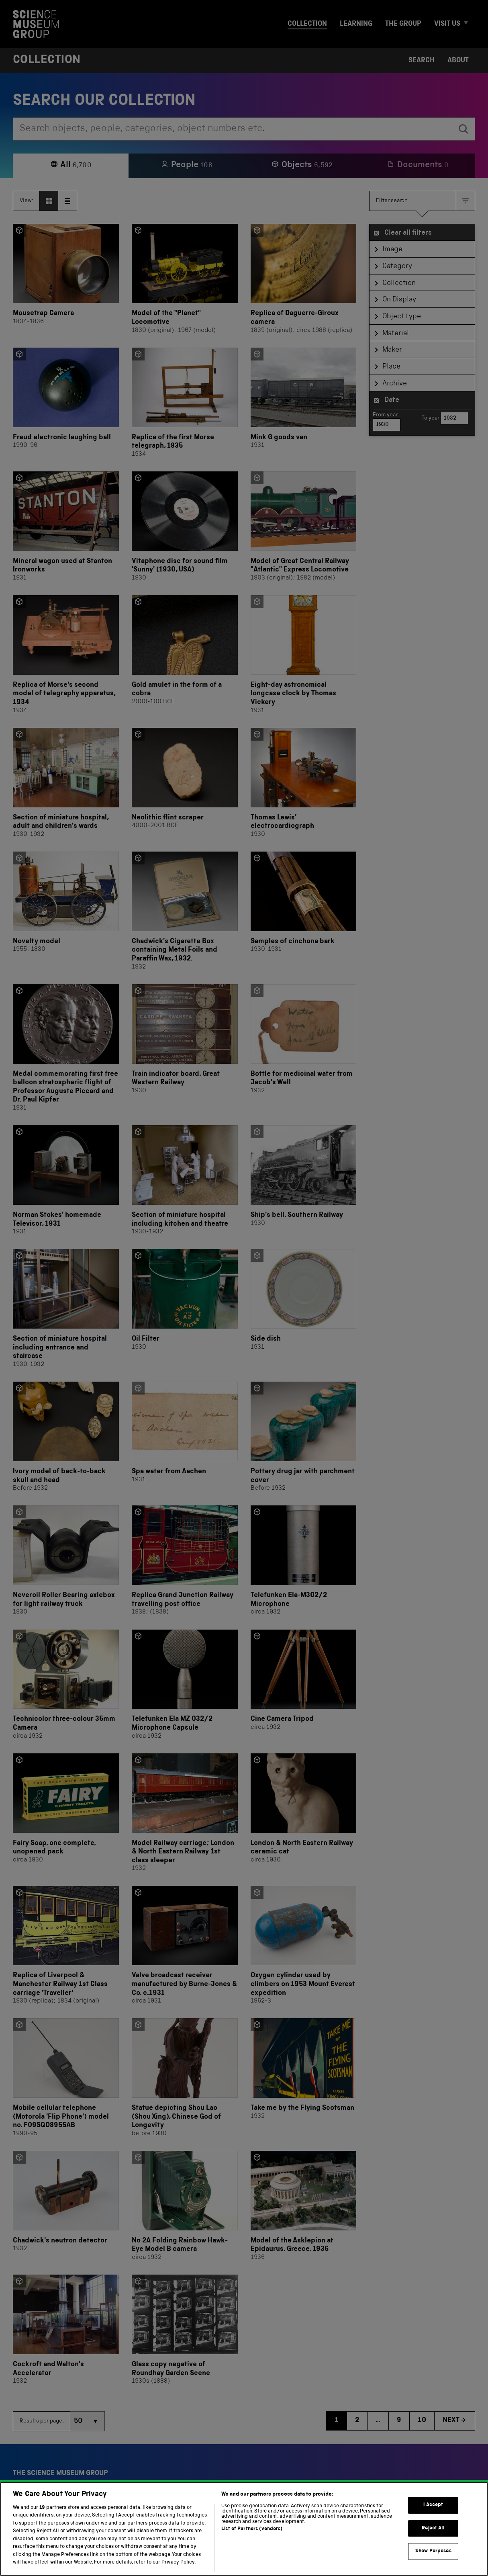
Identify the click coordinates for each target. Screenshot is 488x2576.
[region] (244, 2529)
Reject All (433, 2528)
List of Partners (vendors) (251, 2529)
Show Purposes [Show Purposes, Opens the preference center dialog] (433, 2551)
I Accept (433, 2505)
